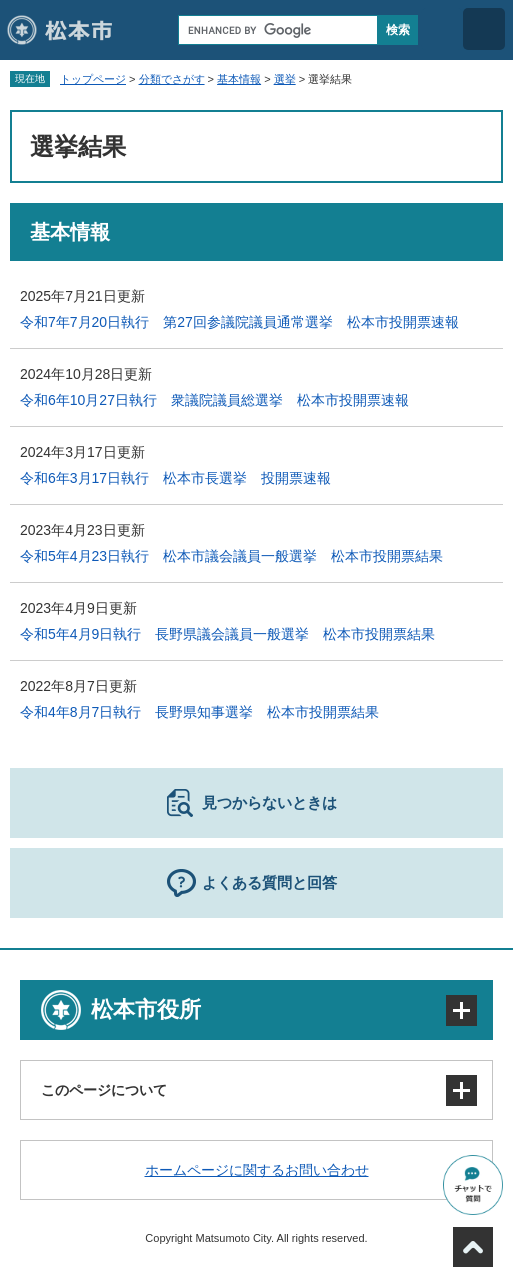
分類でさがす (172, 79)
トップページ (93, 79)
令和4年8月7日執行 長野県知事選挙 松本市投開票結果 (199, 712)
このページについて (104, 1090)
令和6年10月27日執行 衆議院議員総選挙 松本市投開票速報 (214, 400)
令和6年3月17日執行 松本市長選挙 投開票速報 (175, 478)
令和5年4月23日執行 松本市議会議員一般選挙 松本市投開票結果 (231, 556)
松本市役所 (146, 1009)
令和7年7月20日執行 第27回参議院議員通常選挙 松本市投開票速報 (239, 322)
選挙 (285, 79)
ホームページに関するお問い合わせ (257, 1170)
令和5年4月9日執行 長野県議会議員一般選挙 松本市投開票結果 (227, 634)
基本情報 (239, 79)
